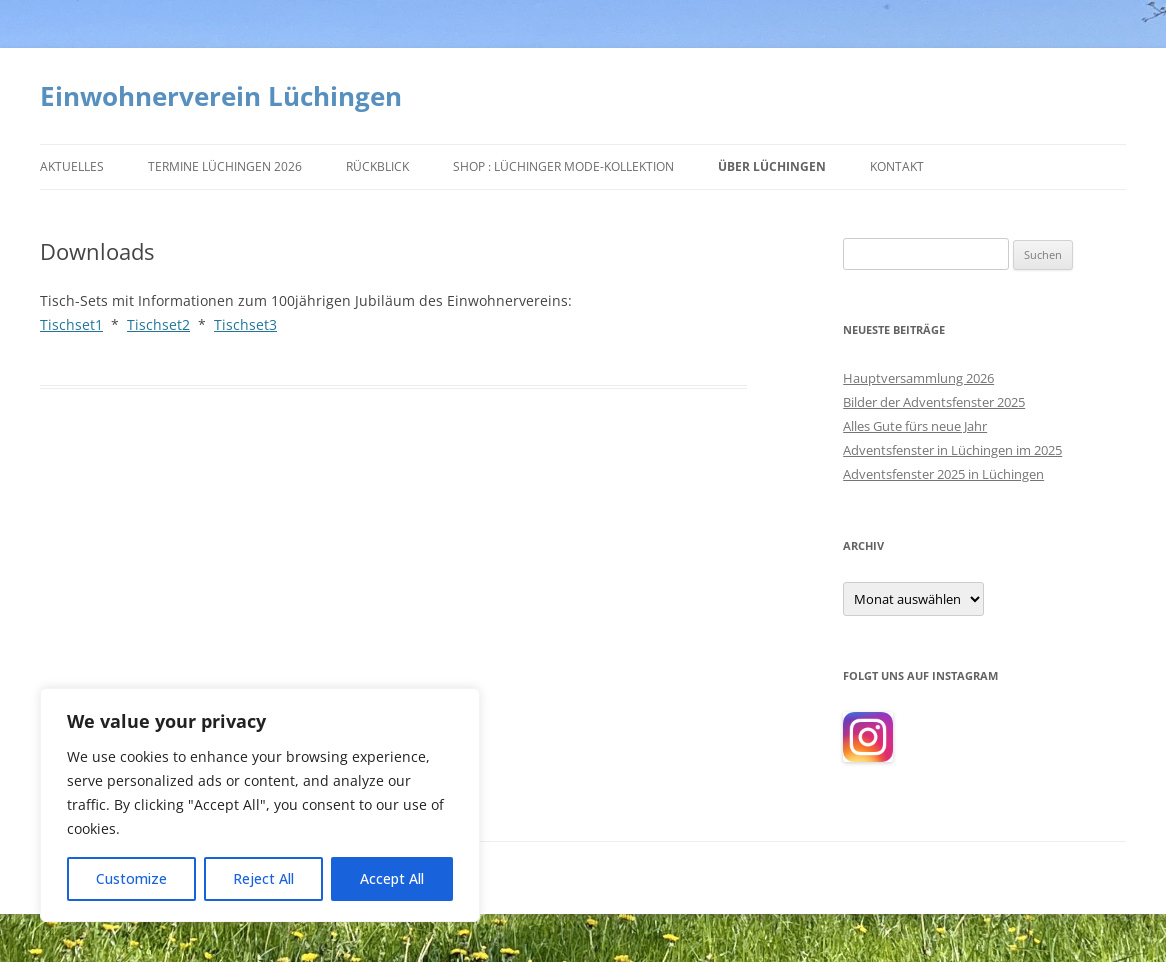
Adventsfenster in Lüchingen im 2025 (952, 450)
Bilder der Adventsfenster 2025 (934, 402)
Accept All (392, 878)
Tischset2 (158, 324)
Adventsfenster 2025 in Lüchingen (943, 474)
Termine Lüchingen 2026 (225, 166)
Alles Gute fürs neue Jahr (915, 426)
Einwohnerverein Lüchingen (221, 96)
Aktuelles (72, 166)
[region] (260, 805)
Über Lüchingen (772, 166)
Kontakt (897, 166)
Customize (131, 878)
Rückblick (377, 166)
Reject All (263, 878)
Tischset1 (71, 324)
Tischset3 (245, 324)
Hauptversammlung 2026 (918, 378)
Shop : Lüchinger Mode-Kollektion (563, 166)
